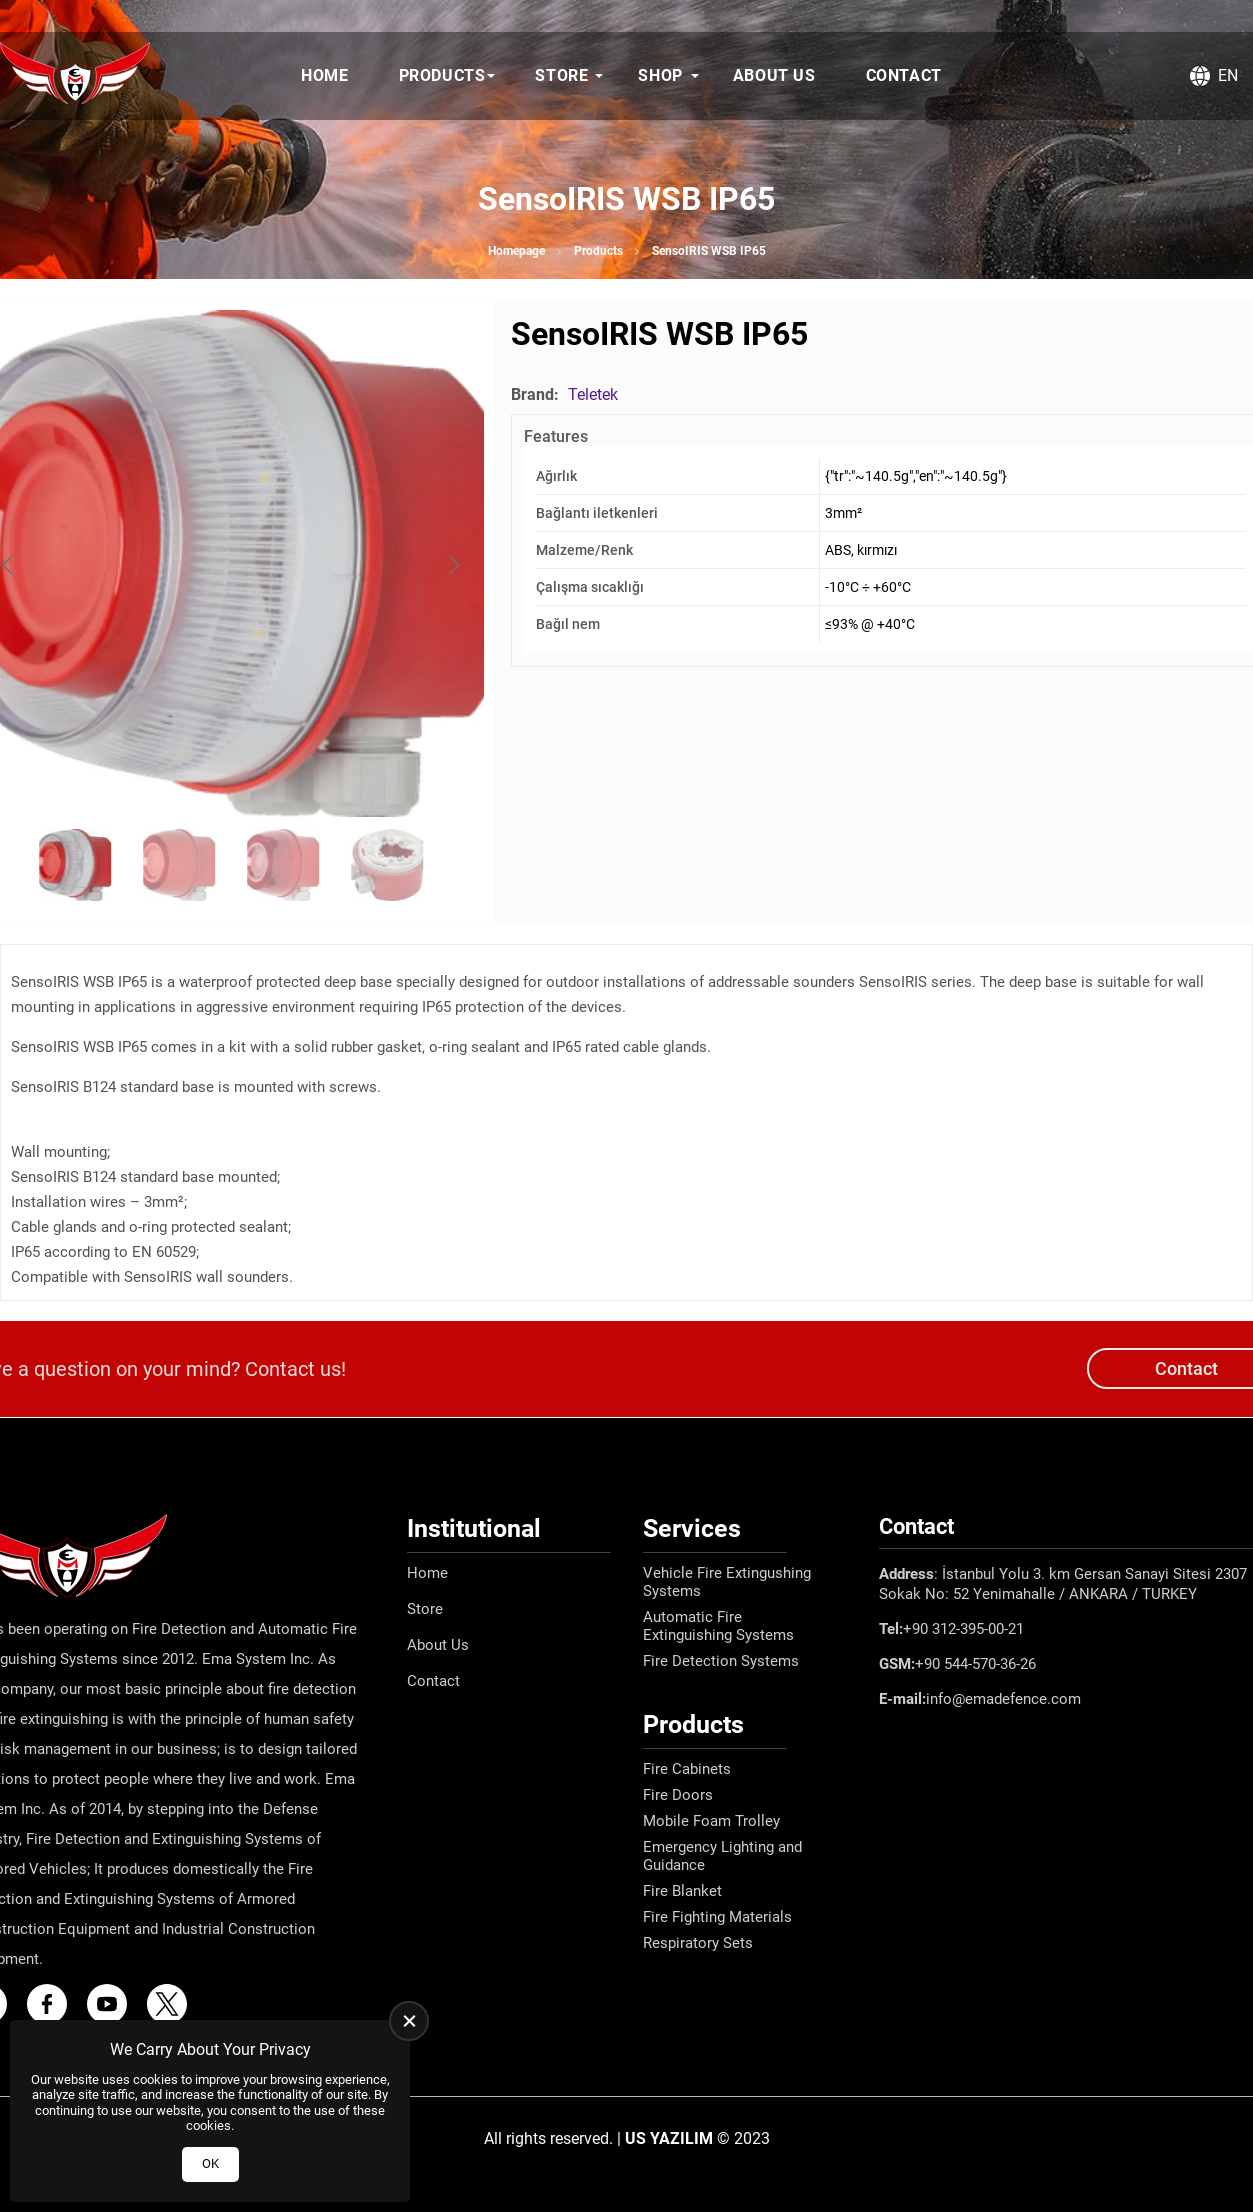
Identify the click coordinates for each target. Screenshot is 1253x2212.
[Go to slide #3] (283, 865)
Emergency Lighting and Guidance (722, 1856)
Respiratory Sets (698, 1943)
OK (210, 2163)
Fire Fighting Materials (717, 1917)
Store (561, 75)
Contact (904, 75)
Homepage (516, 251)
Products (442, 75)
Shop (660, 75)
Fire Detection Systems (721, 1661)
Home (324, 75)
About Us (774, 75)
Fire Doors (678, 1795)
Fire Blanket (682, 1891)
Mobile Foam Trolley (711, 1821)
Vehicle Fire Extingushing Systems (727, 1582)
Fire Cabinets (687, 1769)
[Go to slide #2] (179, 865)
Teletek (593, 394)
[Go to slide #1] (75, 865)
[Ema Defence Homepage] (75, 76)
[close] (409, 2021)
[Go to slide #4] (387, 865)
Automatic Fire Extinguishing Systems (718, 1626)
